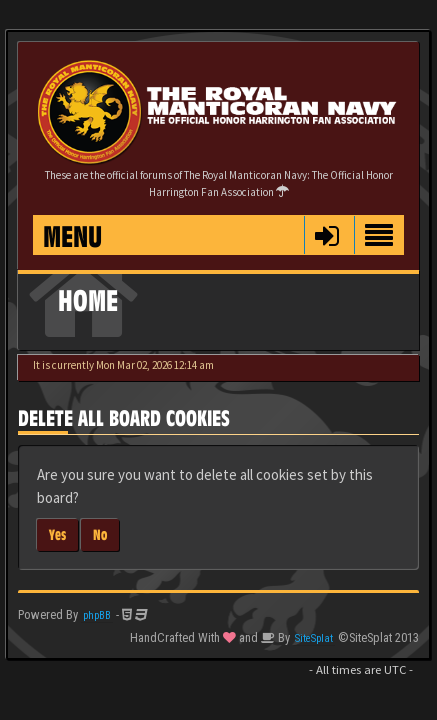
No (100, 534)
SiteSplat (314, 638)
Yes (57, 534)
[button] (326, 235)
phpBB (97, 615)
